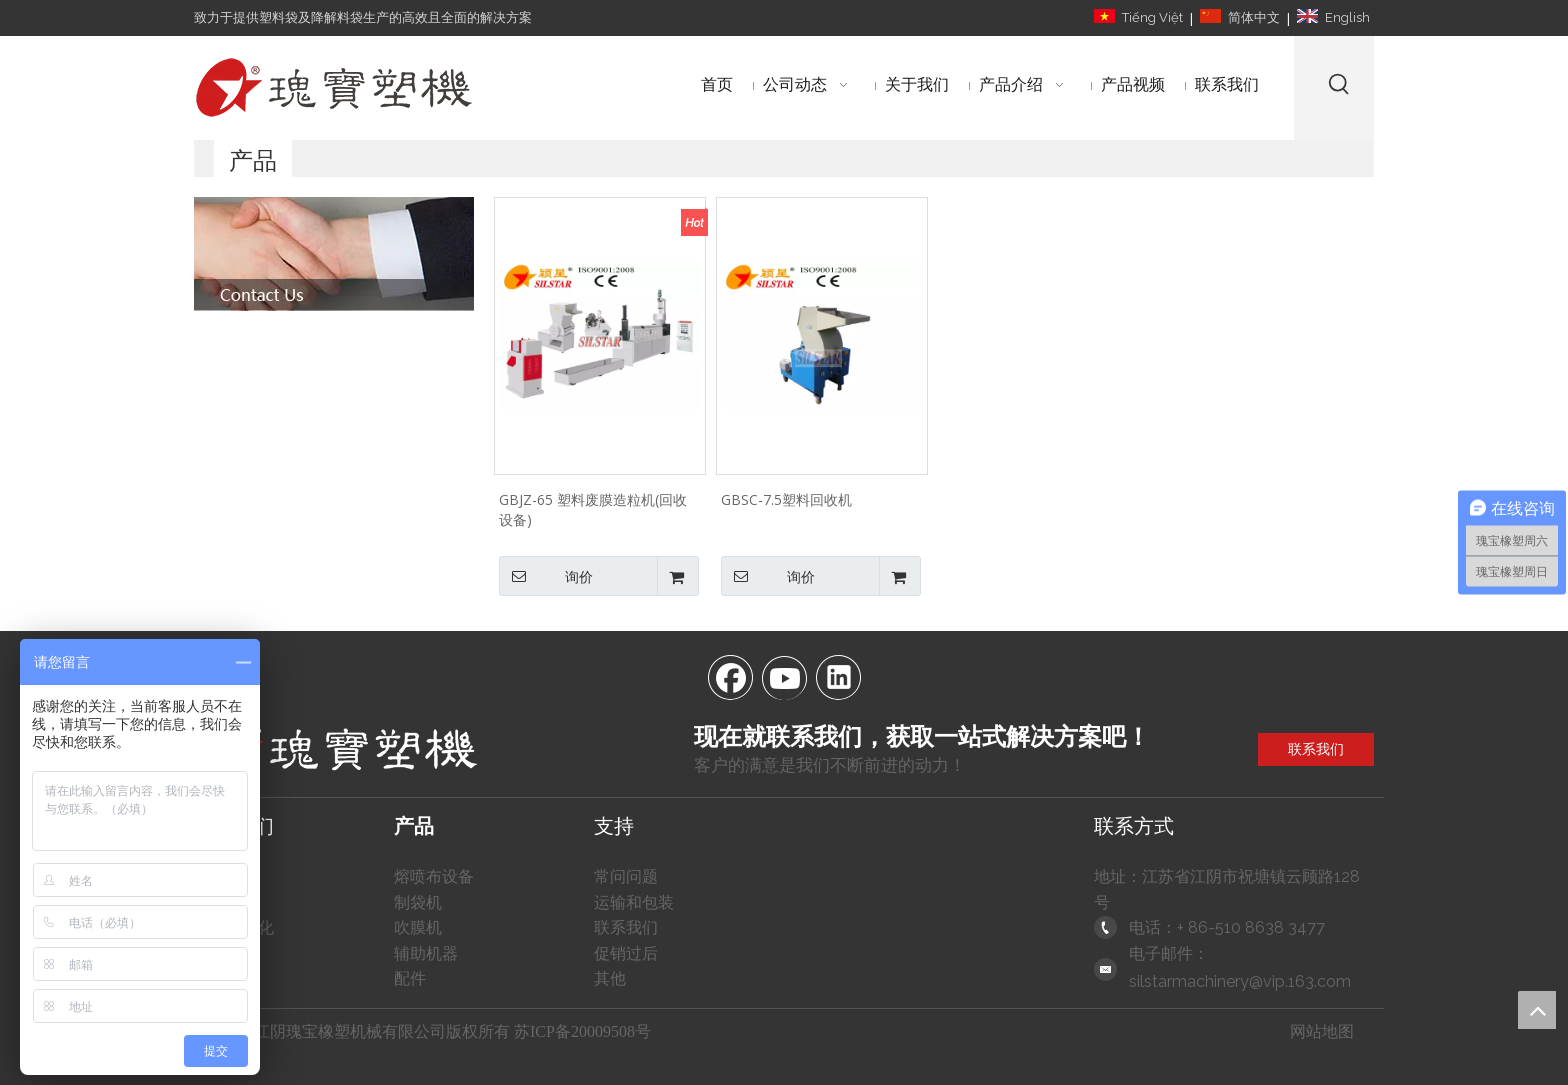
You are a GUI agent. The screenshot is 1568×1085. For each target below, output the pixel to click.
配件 (410, 978)
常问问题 (626, 876)
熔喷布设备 (434, 876)
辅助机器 (426, 953)
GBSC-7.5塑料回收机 (786, 499)
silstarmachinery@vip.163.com (1240, 981)
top (1537, 1010)
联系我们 (1316, 749)
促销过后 (626, 953)
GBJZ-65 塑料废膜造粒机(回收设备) (593, 509)
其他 (610, 978)
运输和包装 (634, 902)
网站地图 (1322, 1031)
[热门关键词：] (1339, 83)
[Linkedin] (838, 676)
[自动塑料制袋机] (334, 254)
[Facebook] (730, 676)
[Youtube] (784, 676)
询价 (546, 576)
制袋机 (418, 902)
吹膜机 (418, 927)
